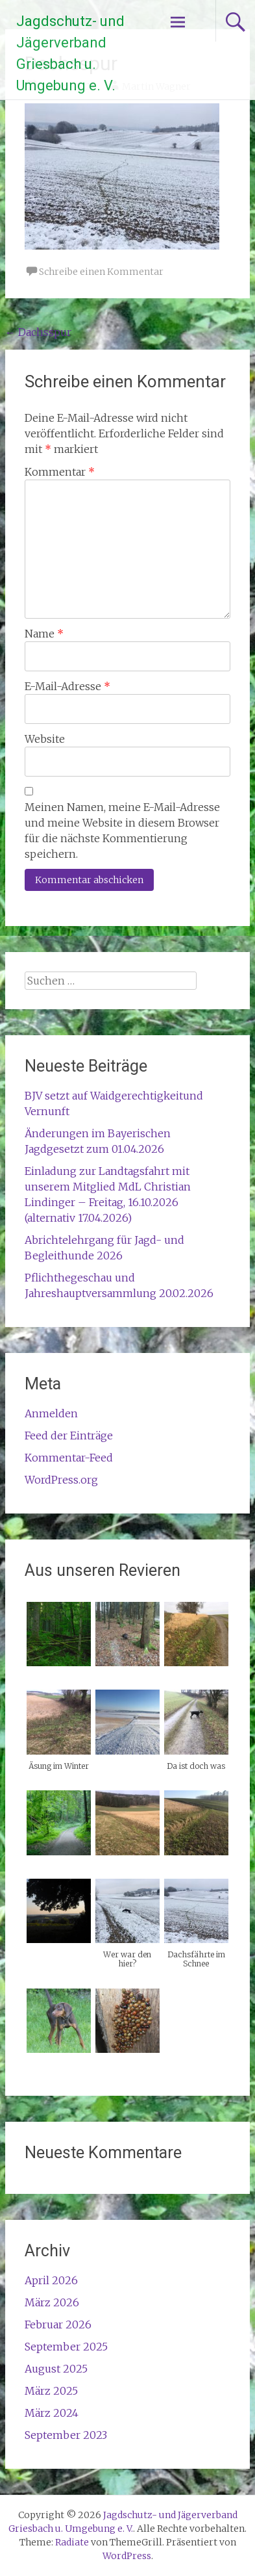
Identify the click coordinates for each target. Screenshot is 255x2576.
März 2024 (52, 2412)
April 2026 (51, 2280)
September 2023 (66, 2434)
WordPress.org (61, 1479)
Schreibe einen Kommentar (101, 271)
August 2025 (56, 2368)
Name (44, 633)
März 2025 (51, 2390)
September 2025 (66, 2346)
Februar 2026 (58, 2324)
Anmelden (51, 1413)
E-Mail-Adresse (67, 686)
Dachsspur (38, 332)
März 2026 (52, 2302)
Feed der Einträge (69, 1435)
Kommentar (60, 471)
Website (45, 738)
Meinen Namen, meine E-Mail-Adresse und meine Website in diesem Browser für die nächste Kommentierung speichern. (122, 830)
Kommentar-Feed (69, 1457)
